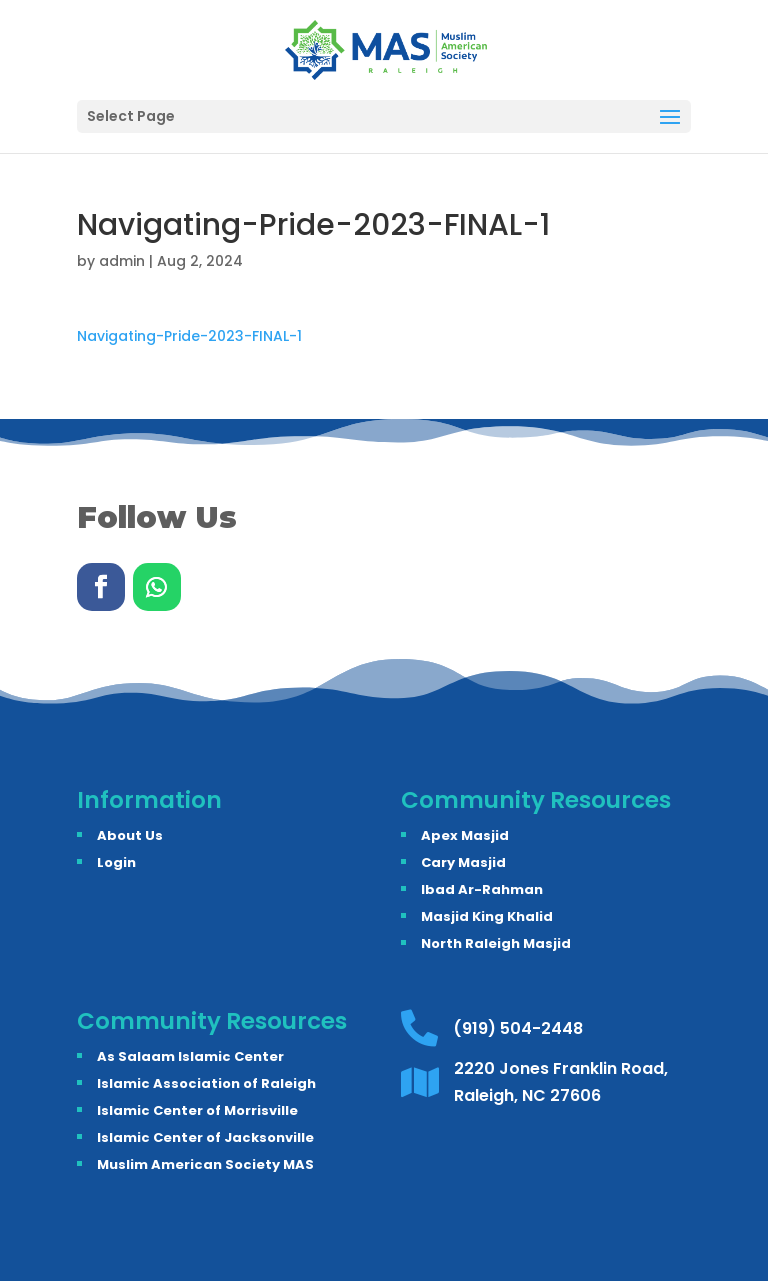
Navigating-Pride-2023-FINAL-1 (189, 336)
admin (122, 261)
